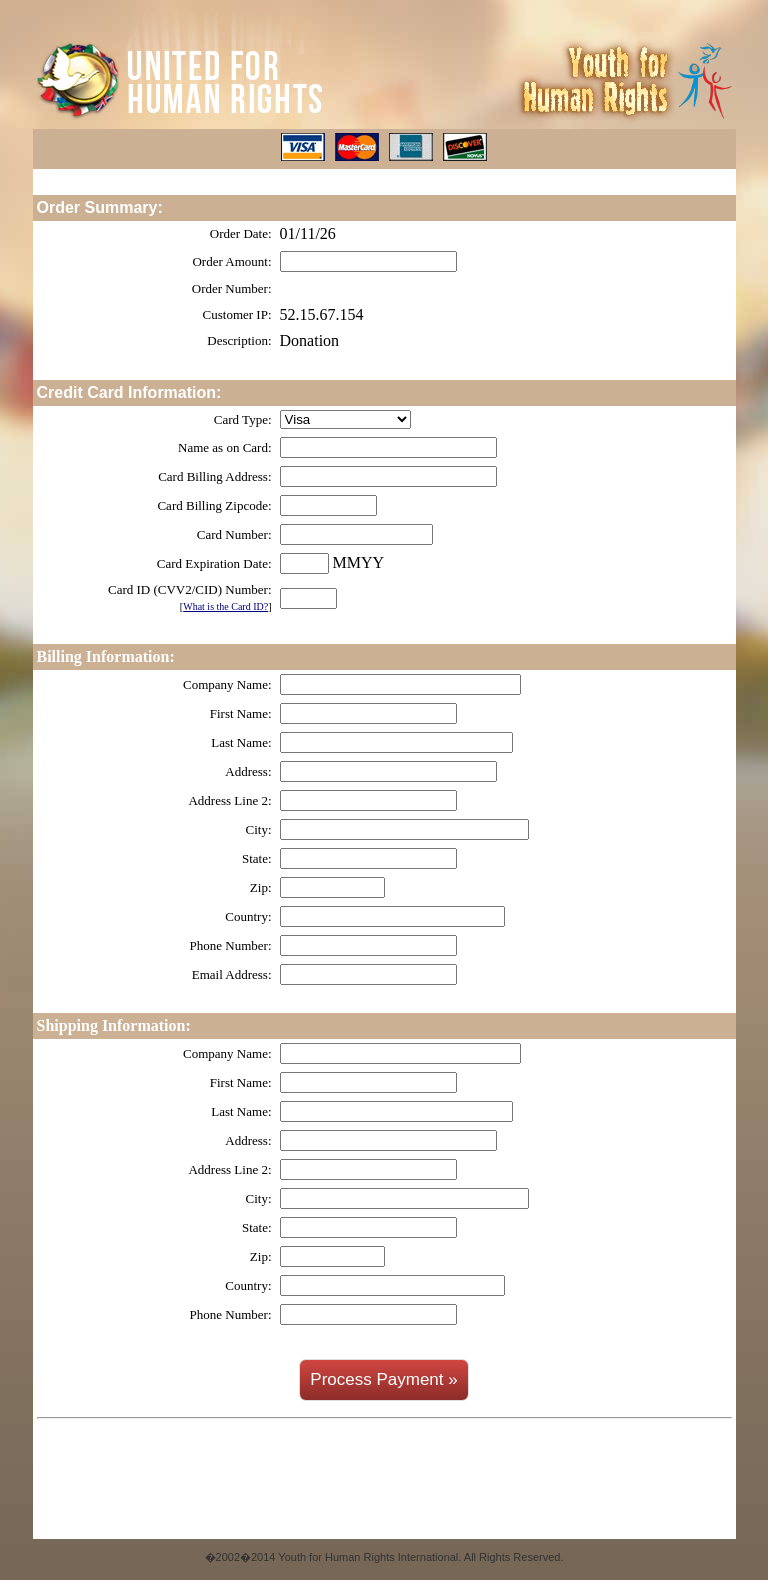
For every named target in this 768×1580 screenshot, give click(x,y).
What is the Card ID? (225, 606)
